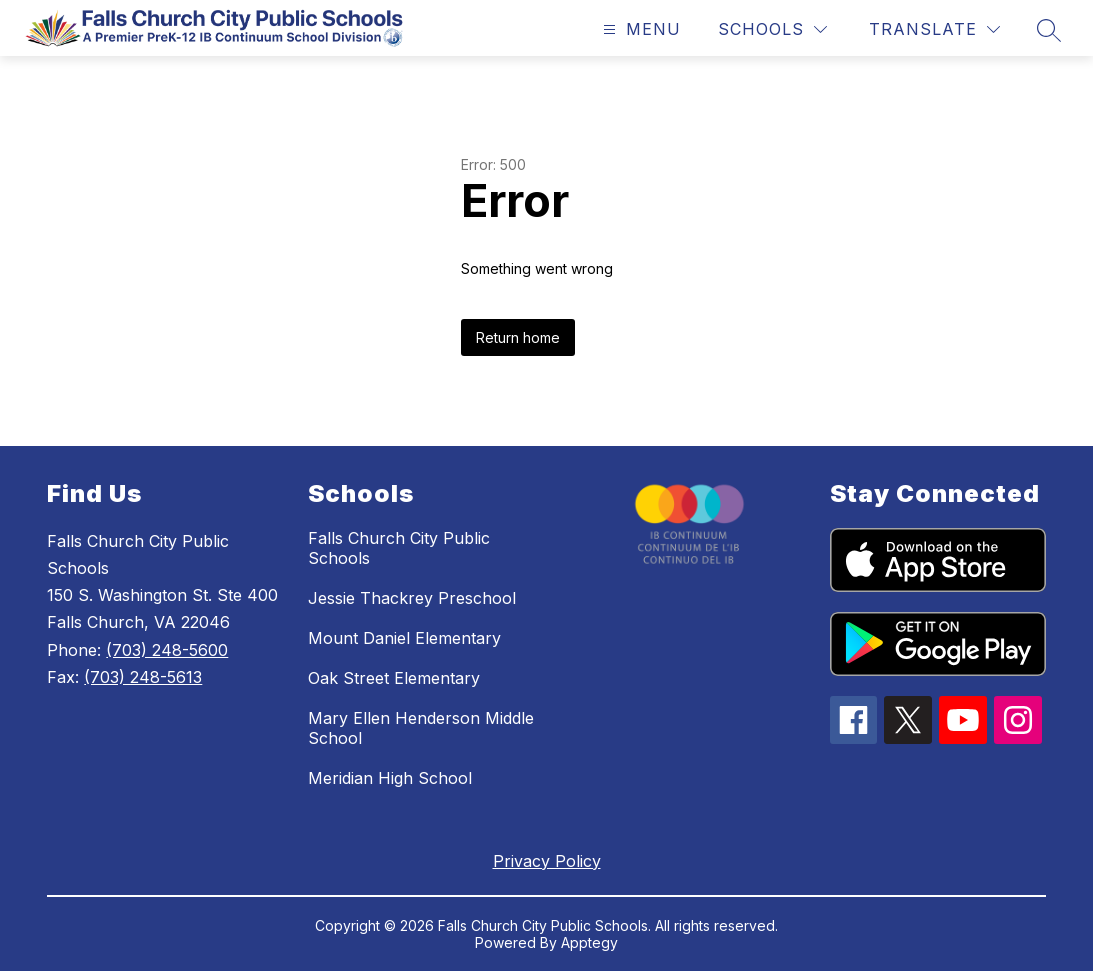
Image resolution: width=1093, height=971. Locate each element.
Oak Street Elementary (394, 678)
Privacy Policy (547, 861)
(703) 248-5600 (167, 650)
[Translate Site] (934, 29)
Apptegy (589, 942)
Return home (518, 337)
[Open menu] (639, 29)
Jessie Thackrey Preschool (412, 598)
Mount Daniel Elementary (404, 638)
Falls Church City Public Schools (399, 548)
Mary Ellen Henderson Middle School (421, 728)
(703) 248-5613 (143, 677)
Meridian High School (390, 778)
